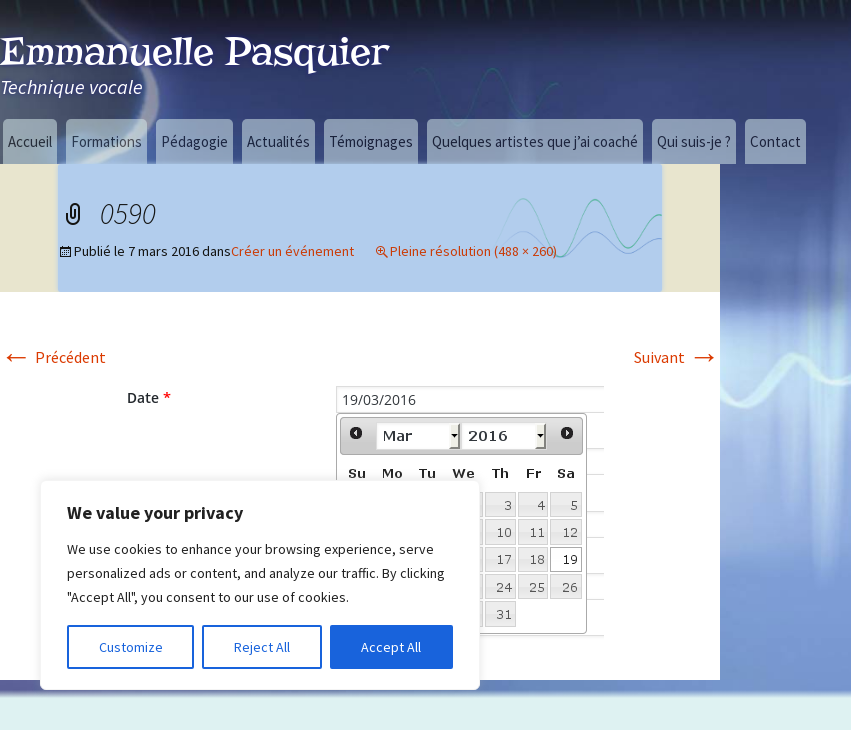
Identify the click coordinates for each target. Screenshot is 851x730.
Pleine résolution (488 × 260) (473, 251)
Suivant (677, 357)
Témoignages (371, 141)
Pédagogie (194, 141)
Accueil (30, 141)
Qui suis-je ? (694, 141)
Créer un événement (292, 251)
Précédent (53, 357)
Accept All (391, 647)
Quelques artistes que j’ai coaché (535, 141)
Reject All (262, 647)
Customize (131, 647)
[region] (260, 585)
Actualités (278, 141)
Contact (775, 141)
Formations (106, 141)
